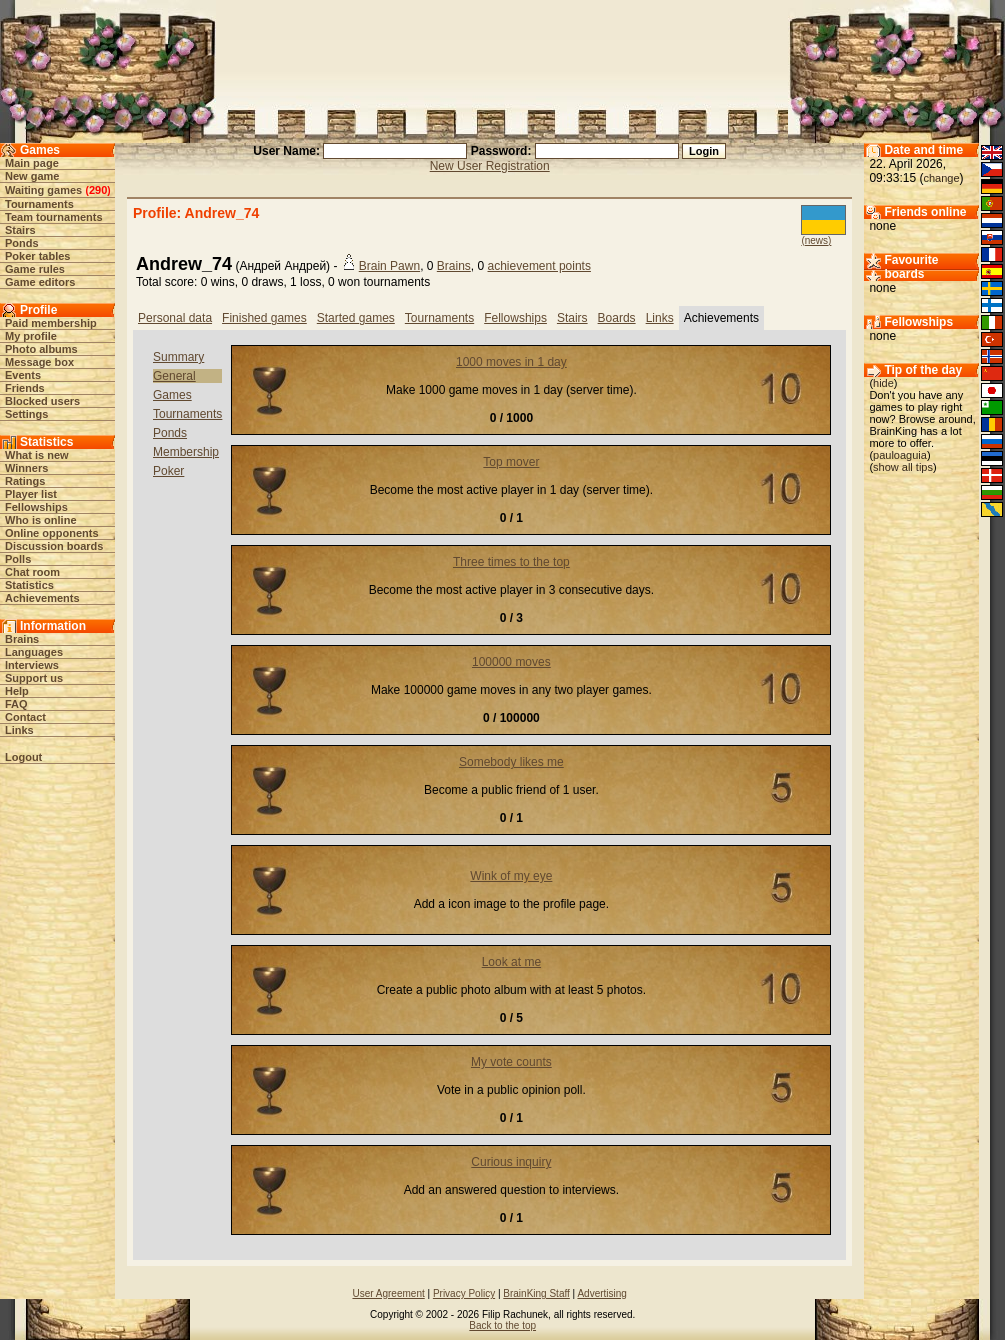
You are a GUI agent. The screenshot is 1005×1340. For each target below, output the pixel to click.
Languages (34, 652)
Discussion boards (54, 546)
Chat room (32, 572)
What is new (37, 455)
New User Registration (490, 166)
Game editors (40, 282)
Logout (23, 757)
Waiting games (43, 190)
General (174, 376)
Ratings (25, 481)
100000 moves (511, 662)
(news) (816, 240)
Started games (356, 318)
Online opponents (52, 533)
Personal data (175, 318)
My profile (31, 336)
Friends (25, 388)
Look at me (511, 962)
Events (23, 375)
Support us (34, 678)
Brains (22, 639)
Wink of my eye (511, 876)
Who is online (41, 520)
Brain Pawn (389, 266)
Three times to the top (511, 562)
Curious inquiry (511, 1162)
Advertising (601, 1293)
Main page (32, 163)
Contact (25, 717)
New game (32, 176)
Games (172, 395)
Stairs (20, 230)
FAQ (16, 704)
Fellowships (36, 507)
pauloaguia (900, 455)
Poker (168, 471)
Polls (18, 559)
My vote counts (511, 1062)
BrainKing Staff (536, 1293)
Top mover (511, 462)
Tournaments (39, 204)
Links (19, 730)
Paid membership (51, 323)
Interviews (32, 665)
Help (17, 691)
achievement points (539, 266)
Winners (26, 468)
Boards (617, 318)
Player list (31, 494)
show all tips (903, 467)
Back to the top (502, 1325)
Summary (178, 357)
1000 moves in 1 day (511, 362)
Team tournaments (54, 217)
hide (883, 383)
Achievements (42, 598)
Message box (39, 362)
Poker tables (37, 256)
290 (98, 190)
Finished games (264, 318)
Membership (186, 452)
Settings (26, 414)
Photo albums (41, 349)
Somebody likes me (511, 762)
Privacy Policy (464, 1293)
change (941, 178)
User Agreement (388, 1293)
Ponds (22, 243)
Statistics (29, 585)
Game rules (35, 269)
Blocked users (42, 401)
